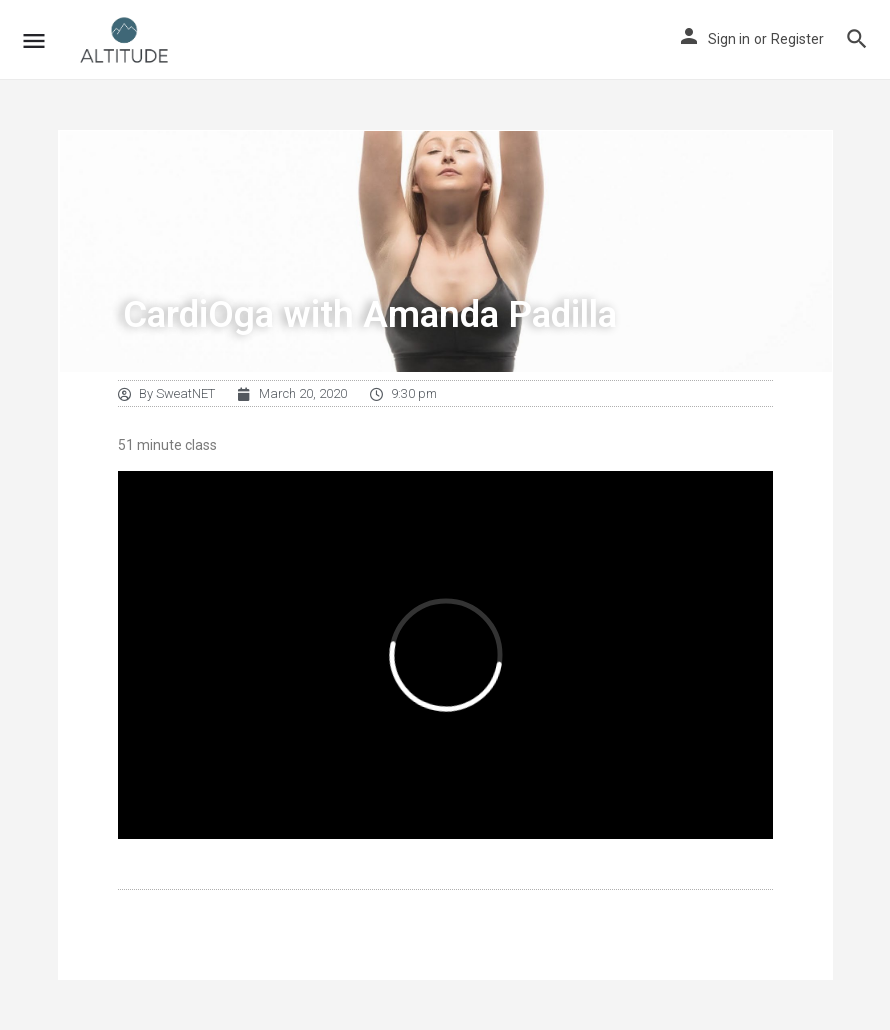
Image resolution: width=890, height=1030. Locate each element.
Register (797, 39)
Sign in (729, 39)
